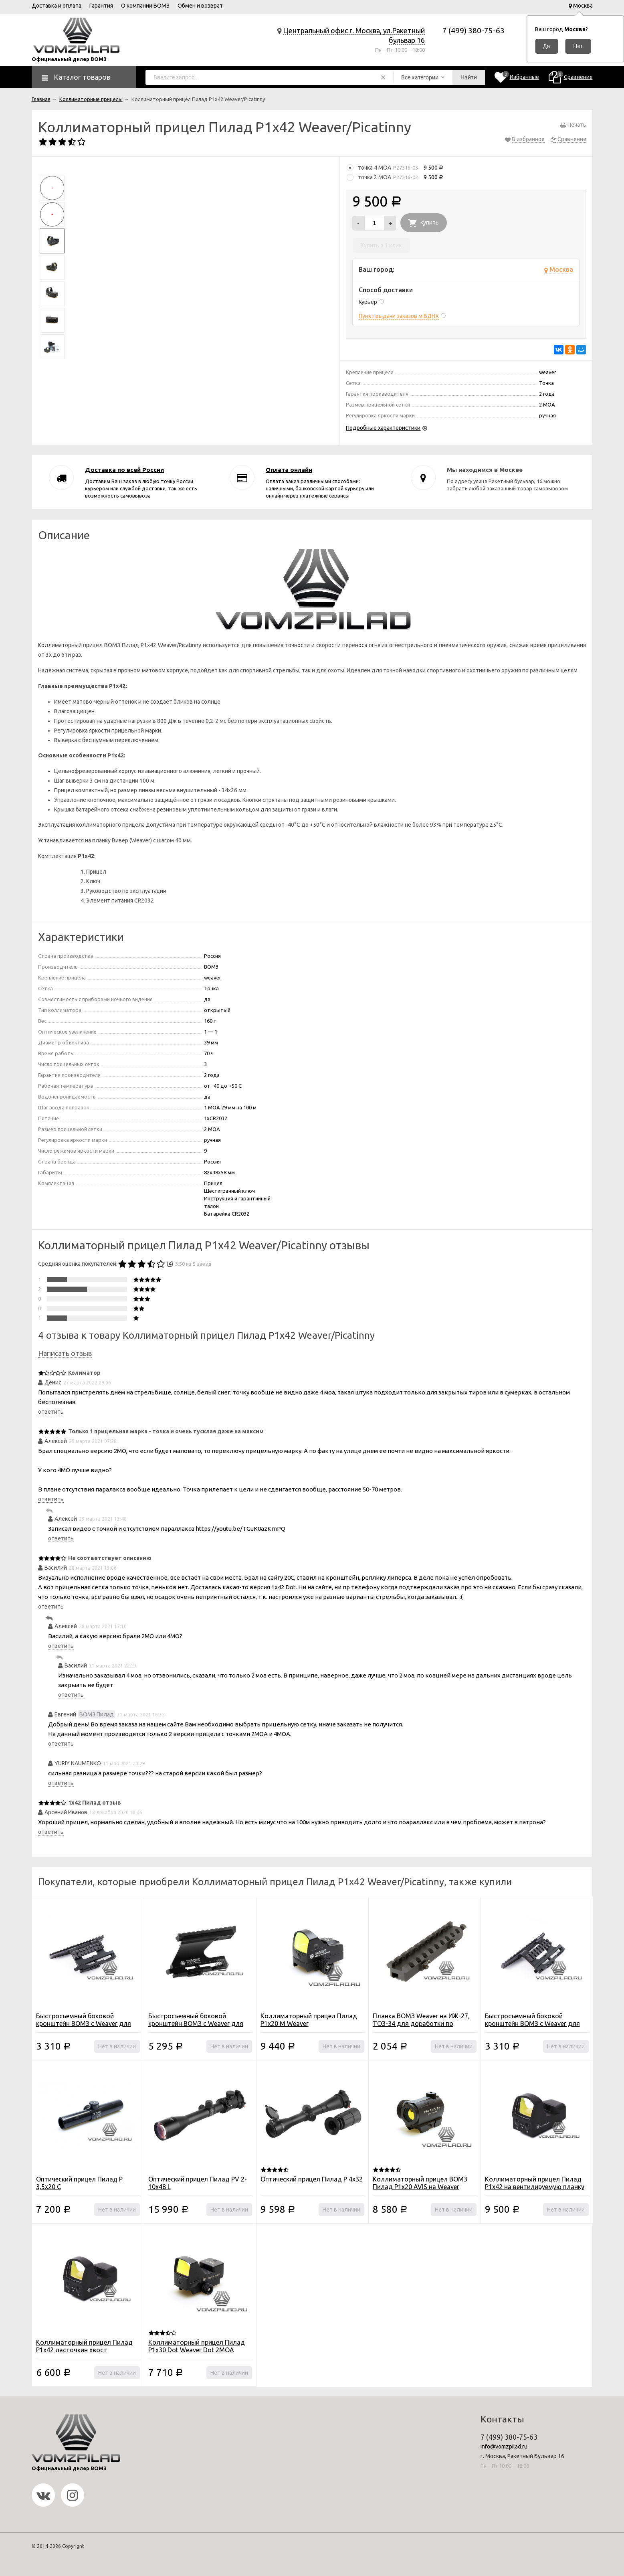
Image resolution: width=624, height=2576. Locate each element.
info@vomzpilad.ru (504, 2446)
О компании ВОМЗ (145, 5)
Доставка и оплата (56, 5)
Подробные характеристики (383, 428)
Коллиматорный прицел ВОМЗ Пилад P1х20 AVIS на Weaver (420, 2182)
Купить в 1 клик (381, 245)
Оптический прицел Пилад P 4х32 (312, 2179)
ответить (51, 1411)
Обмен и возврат (200, 5)
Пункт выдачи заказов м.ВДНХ (399, 316)
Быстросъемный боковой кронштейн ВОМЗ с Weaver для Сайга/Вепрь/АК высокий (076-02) (536, 2023)
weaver (212, 977)
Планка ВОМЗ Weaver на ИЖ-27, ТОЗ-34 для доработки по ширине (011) (421, 2023)
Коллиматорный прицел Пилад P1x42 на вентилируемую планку (534, 2182)
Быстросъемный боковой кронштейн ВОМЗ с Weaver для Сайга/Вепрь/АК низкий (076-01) (84, 2023)
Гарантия (101, 5)
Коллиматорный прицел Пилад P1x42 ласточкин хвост (84, 2346)
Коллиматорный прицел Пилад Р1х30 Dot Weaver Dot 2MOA (196, 2346)
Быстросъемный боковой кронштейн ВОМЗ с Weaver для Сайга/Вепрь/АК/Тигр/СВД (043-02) (196, 2027)
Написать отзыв (65, 1353)
